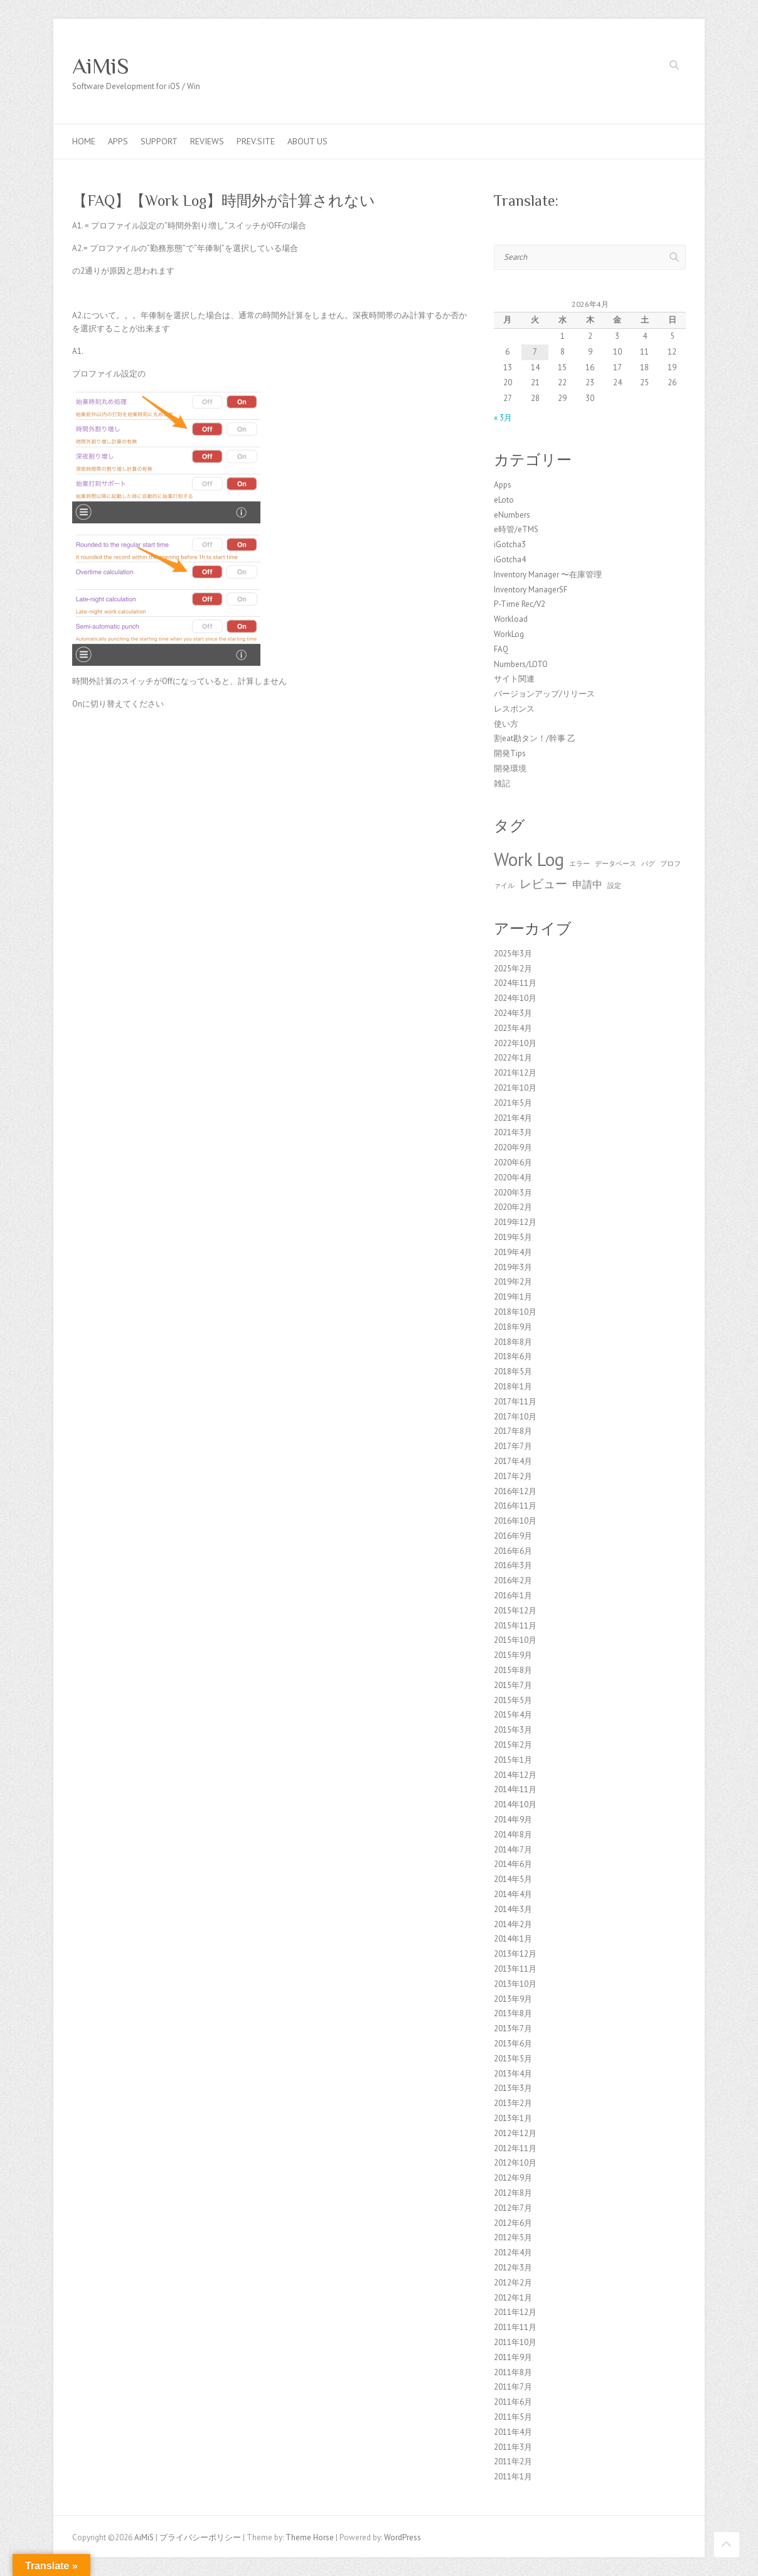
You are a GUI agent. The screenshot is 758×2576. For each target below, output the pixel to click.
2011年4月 (513, 2432)
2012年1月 (513, 2297)
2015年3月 (513, 1729)
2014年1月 (513, 1938)
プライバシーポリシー (200, 2537)
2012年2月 (513, 2282)
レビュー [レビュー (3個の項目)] (543, 883)
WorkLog (509, 634)
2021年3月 (513, 1132)
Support (159, 141)
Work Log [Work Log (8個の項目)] (529, 859)
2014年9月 (513, 1819)
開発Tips (510, 753)
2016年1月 (513, 1595)
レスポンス (514, 708)
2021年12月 (515, 1072)
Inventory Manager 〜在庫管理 (548, 574)
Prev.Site (256, 141)
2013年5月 (513, 2058)
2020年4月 (513, 1177)
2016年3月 (513, 1565)
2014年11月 (515, 1789)
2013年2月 (513, 2103)
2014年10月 (515, 1804)
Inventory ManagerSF (530, 589)
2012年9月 (513, 2177)
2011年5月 (513, 2417)
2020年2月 (513, 1207)
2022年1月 (513, 1057)
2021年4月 (513, 1118)
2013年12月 (515, 1953)
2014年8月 (513, 1834)
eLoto (504, 499)
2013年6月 (513, 2043)
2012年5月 (513, 2237)
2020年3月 (513, 1192)
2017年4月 (513, 1461)
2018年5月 (513, 1371)
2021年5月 (513, 1103)
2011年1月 (513, 2476)
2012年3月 (513, 2267)
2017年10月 (515, 1416)
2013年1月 (513, 2118)
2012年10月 (515, 2162)
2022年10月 (515, 1043)
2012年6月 (513, 2223)
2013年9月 (513, 1999)
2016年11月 (515, 1505)
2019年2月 (513, 1281)
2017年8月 (513, 1431)
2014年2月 (513, 1924)
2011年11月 (515, 2327)
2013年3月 (513, 2088)
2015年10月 (515, 1640)
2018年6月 (513, 1356)
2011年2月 (513, 2461)
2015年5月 (513, 1700)
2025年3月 (513, 953)
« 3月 (503, 417)
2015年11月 (515, 1625)
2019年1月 (513, 1296)
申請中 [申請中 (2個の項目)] (587, 884)
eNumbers (512, 515)
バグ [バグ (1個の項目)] (648, 863)
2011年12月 (515, 2312)
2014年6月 (513, 1864)
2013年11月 (515, 1969)
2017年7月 (513, 1446)
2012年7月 (513, 2208)
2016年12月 (515, 1491)
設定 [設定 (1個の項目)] (614, 885)
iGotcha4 (510, 559)
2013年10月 (515, 1984)
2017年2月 (513, 1476)
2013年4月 (513, 2073)
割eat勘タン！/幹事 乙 (534, 738)
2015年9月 (513, 1655)
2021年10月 (515, 1087)
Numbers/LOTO (521, 664)
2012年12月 (515, 2133)
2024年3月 (513, 1013)
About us (307, 141)
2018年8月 (513, 1342)
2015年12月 (515, 1610)
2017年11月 (515, 1401)
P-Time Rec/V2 (519, 604)
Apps (118, 141)
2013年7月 (513, 2028)
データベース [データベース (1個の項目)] (615, 863)
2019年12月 (515, 1222)
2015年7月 (513, 1685)
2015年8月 (513, 1670)
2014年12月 (515, 1775)
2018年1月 (513, 1386)
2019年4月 (513, 1252)
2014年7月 (513, 1849)
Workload (511, 619)
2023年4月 (513, 1028)
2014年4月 (513, 1894)
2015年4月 (513, 1714)
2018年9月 (513, 1327)
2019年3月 (513, 1267)
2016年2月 (513, 1580)
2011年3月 (513, 2447)
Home (83, 141)
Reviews (207, 141)
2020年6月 (513, 1162)
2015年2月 (513, 1745)
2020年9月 (513, 1147)
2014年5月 (513, 1879)
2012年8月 (513, 2193)
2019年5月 (513, 1237)
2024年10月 (515, 998)
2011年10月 (515, 2342)
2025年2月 (513, 968)
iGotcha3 (510, 544)
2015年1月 (513, 1760)
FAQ (501, 649)
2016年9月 (513, 1536)
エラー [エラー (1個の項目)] (579, 863)
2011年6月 (513, 2402)
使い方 (506, 724)
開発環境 (510, 768)
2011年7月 (513, 2386)
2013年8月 (513, 2013)
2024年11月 (515, 983)
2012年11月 (515, 2148)
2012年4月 (513, 2252)
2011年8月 (513, 2372)
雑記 (502, 783)
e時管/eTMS (516, 529)
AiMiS (100, 65)
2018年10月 (515, 1312)
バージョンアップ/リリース (544, 693)
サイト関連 (514, 678)
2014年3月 (513, 1909)
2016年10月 (515, 1520)
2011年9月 (513, 2357)
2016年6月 (513, 1551)
